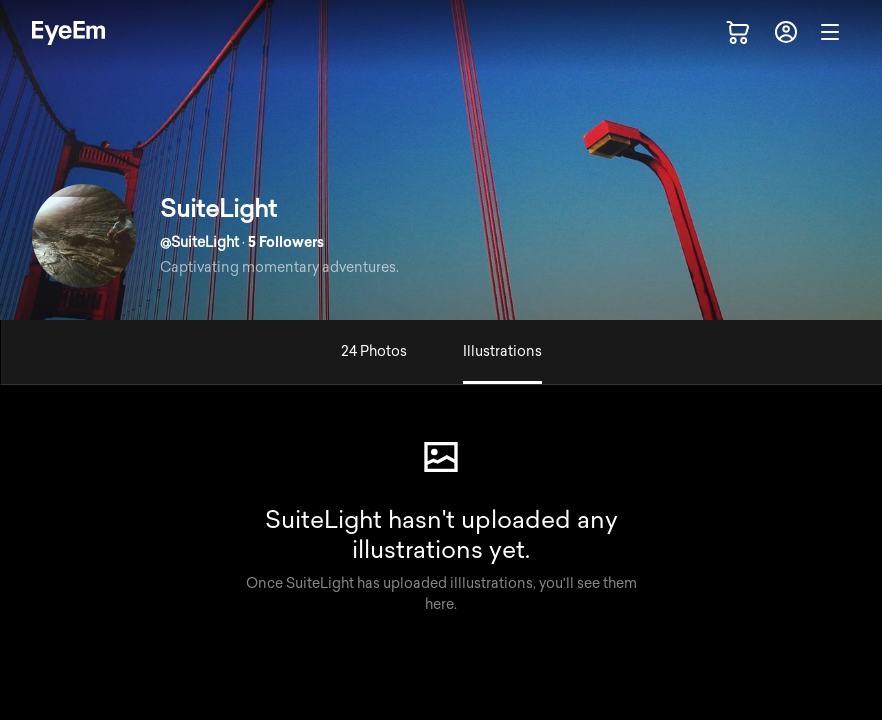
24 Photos (374, 351)
